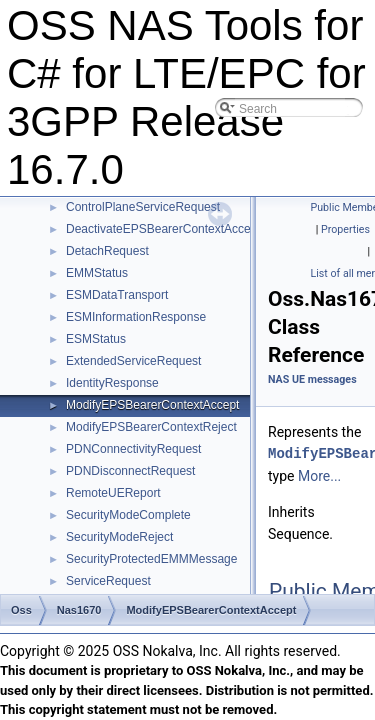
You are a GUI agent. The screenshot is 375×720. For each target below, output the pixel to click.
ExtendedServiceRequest (133, 361)
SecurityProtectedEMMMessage (151, 559)
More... (319, 476)
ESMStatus (96, 339)
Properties (345, 229)
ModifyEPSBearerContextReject (151, 427)
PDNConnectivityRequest (133, 449)
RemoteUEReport (113, 493)
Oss (21, 610)
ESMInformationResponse (136, 317)
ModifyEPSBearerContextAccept (152, 405)
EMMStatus (97, 273)
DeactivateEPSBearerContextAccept (163, 229)
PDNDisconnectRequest (130, 471)
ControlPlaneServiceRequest (143, 207)
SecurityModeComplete (128, 515)
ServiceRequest (108, 581)
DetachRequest (107, 251)
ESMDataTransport (117, 295)
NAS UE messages (312, 379)
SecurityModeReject (119, 537)
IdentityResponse (112, 383)
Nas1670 (79, 610)
